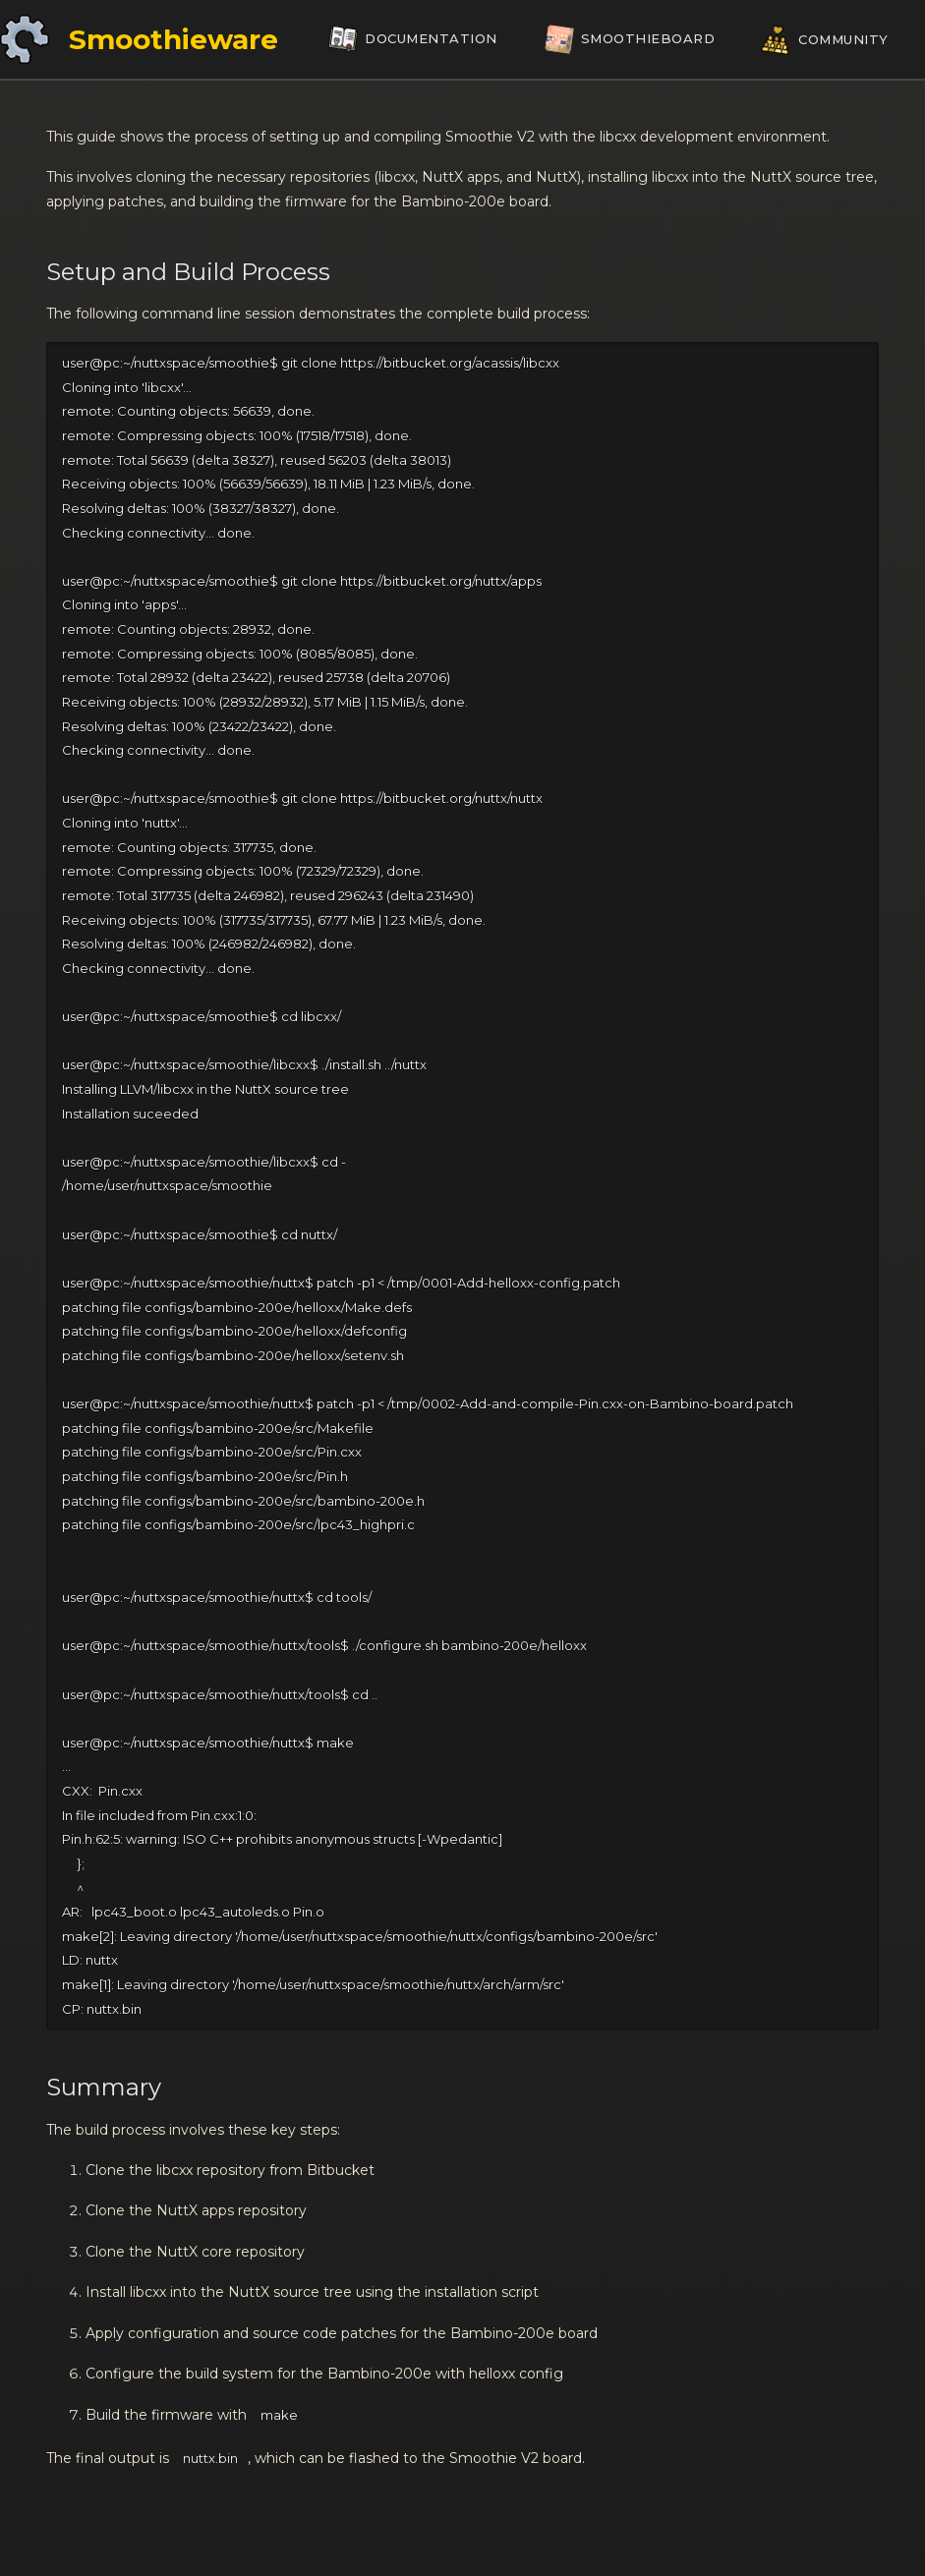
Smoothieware (173, 39)
